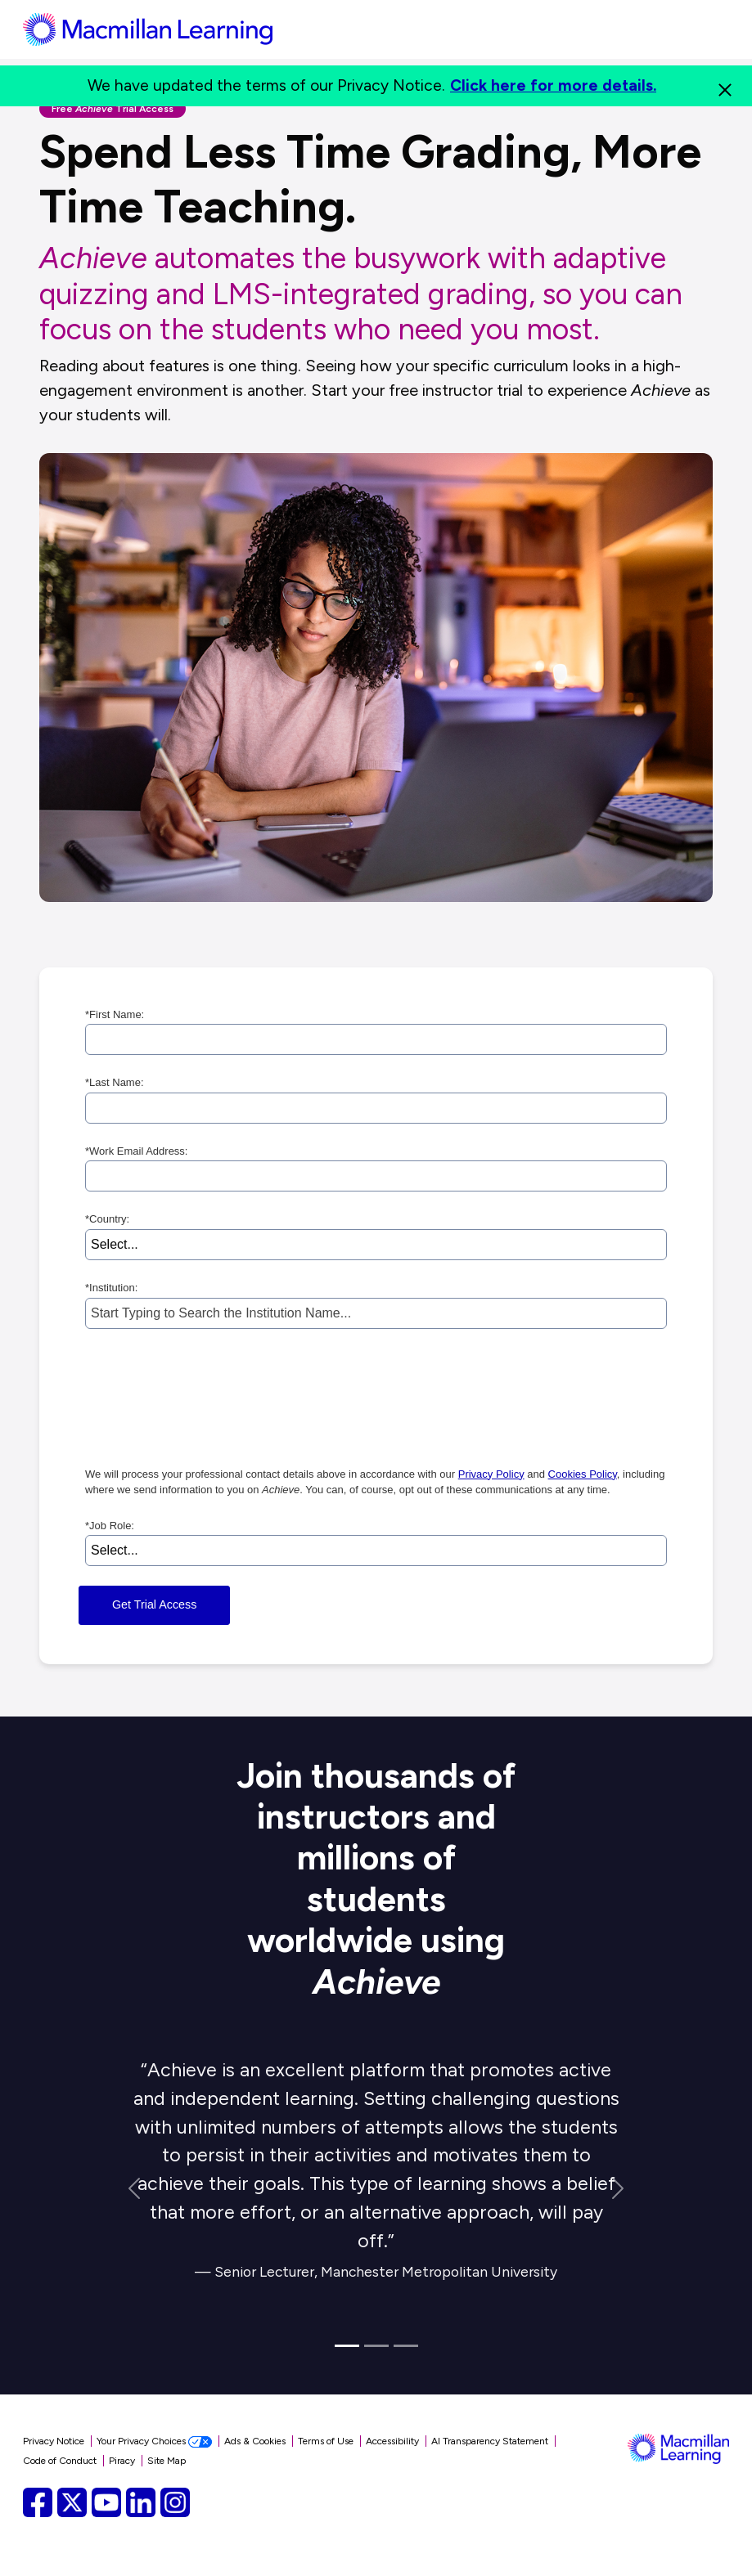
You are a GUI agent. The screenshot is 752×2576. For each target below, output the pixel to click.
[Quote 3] (406, 2345)
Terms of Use (325, 2441)
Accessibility (392, 2441)
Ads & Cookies (255, 2441)
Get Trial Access (154, 1604)
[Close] (725, 85)
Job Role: (109, 1526)
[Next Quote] (617, 2188)
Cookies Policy (582, 1474)
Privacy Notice (53, 2441)
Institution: (111, 1288)
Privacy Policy (491, 1474)
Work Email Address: (136, 1151)
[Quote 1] (347, 2345)
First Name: (114, 1014)
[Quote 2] (376, 2345)
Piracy (122, 2460)
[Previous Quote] (134, 2188)
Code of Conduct (60, 2460)
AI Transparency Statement (489, 2441)
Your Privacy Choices (154, 2441)
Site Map (166, 2460)
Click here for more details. (553, 85)
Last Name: (114, 1082)
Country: (107, 1219)
